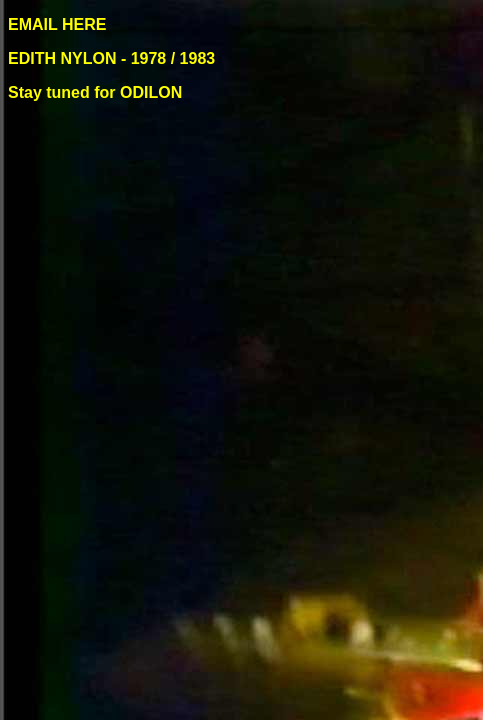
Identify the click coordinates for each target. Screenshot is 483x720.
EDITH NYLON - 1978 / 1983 (114, 58)
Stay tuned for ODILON (97, 92)
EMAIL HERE (57, 24)
